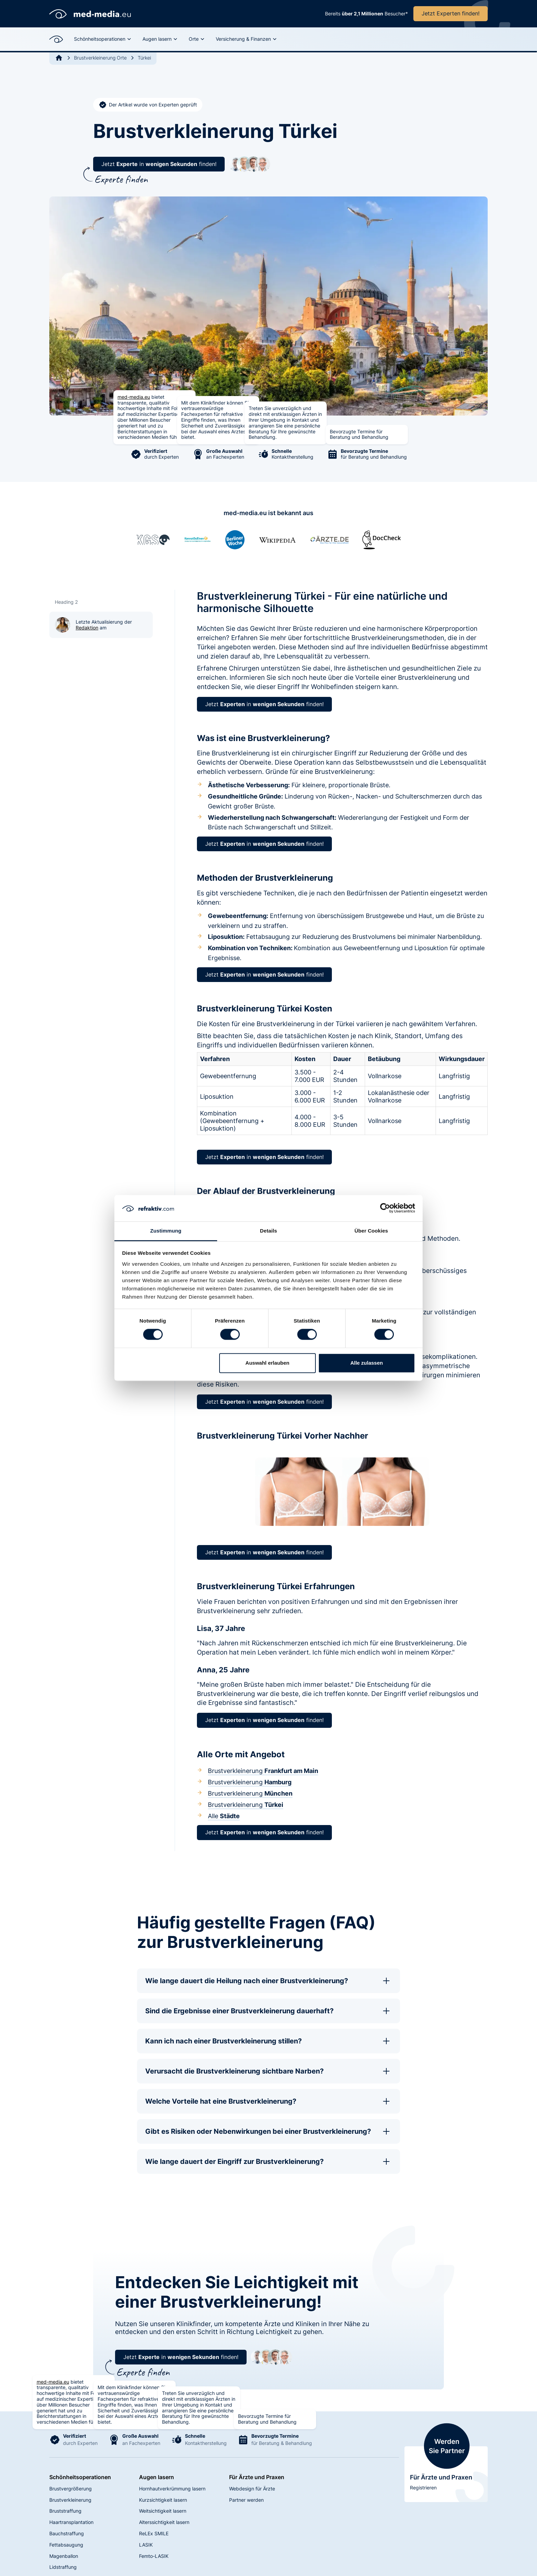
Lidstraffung (63, 2567)
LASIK (146, 2545)
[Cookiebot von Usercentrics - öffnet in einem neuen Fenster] (385, 1208)
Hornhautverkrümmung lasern (172, 2488)
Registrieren (423, 2487)
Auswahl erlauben (267, 1363)
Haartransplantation (71, 2522)
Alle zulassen (366, 1363)
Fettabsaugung (66, 2545)
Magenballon (63, 2556)
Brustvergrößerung (70, 2488)
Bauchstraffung (66, 2533)
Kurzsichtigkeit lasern (163, 2500)
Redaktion (87, 627)
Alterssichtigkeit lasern (164, 2522)
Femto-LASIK (153, 2556)
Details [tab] (268, 1231)
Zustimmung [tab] (166, 1231)
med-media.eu (133, 397)
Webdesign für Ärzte (252, 2488)
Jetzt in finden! (158, 164)
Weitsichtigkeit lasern (162, 2511)
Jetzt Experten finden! (450, 13)
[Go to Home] (59, 58)
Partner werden (246, 2500)
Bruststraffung (65, 2511)
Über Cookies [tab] (371, 1231)
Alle (224, 1816)
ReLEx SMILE (153, 2533)
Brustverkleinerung (263, 1770)
